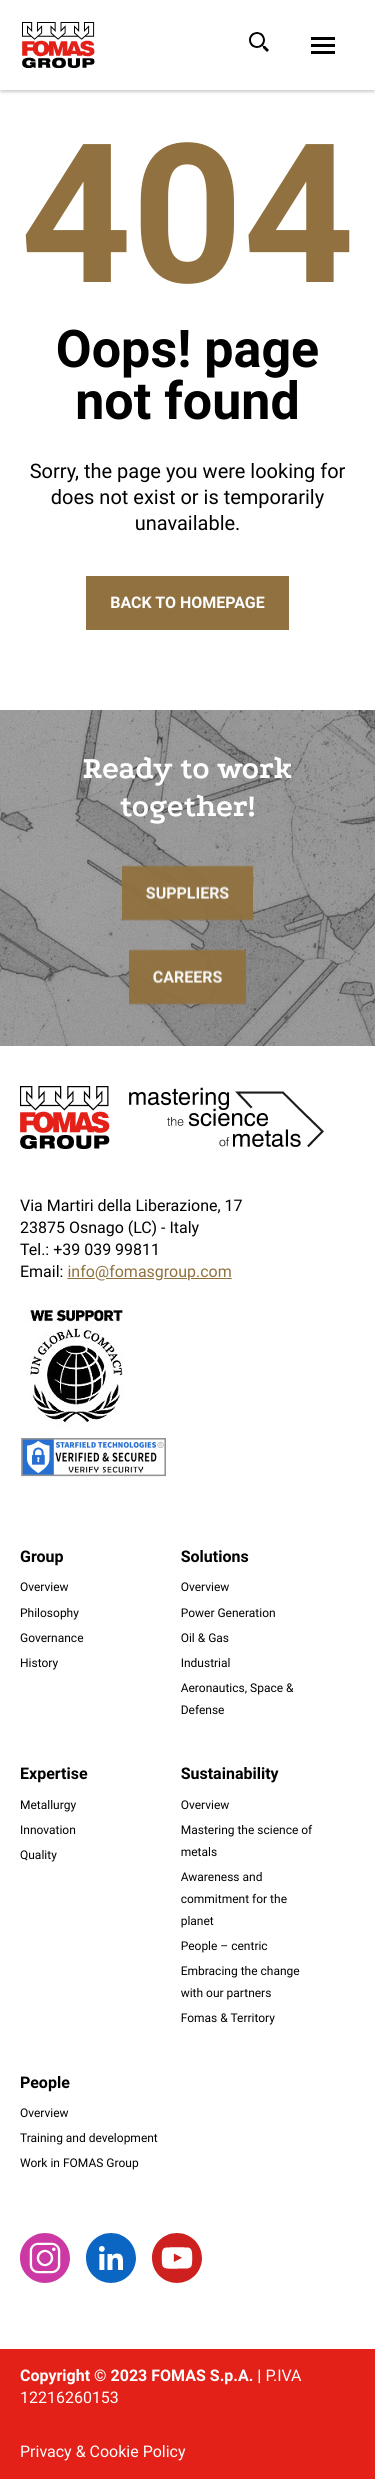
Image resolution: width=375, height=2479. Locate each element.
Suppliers (187, 923)
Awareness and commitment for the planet (234, 1899)
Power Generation (228, 1613)
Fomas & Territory (228, 2018)
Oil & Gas (205, 1638)
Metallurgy (48, 1805)
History (39, 1663)
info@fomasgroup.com (149, 1271)
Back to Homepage (187, 602)
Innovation (48, 1830)
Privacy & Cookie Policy (102, 2451)
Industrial (206, 1663)
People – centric (224, 1946)
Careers (188, 1007)
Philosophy (49, 1613)
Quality (38, 1855)
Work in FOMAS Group (79, 2163)
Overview (44, 1587)
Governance (52, 1638)
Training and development (89, 2138)
